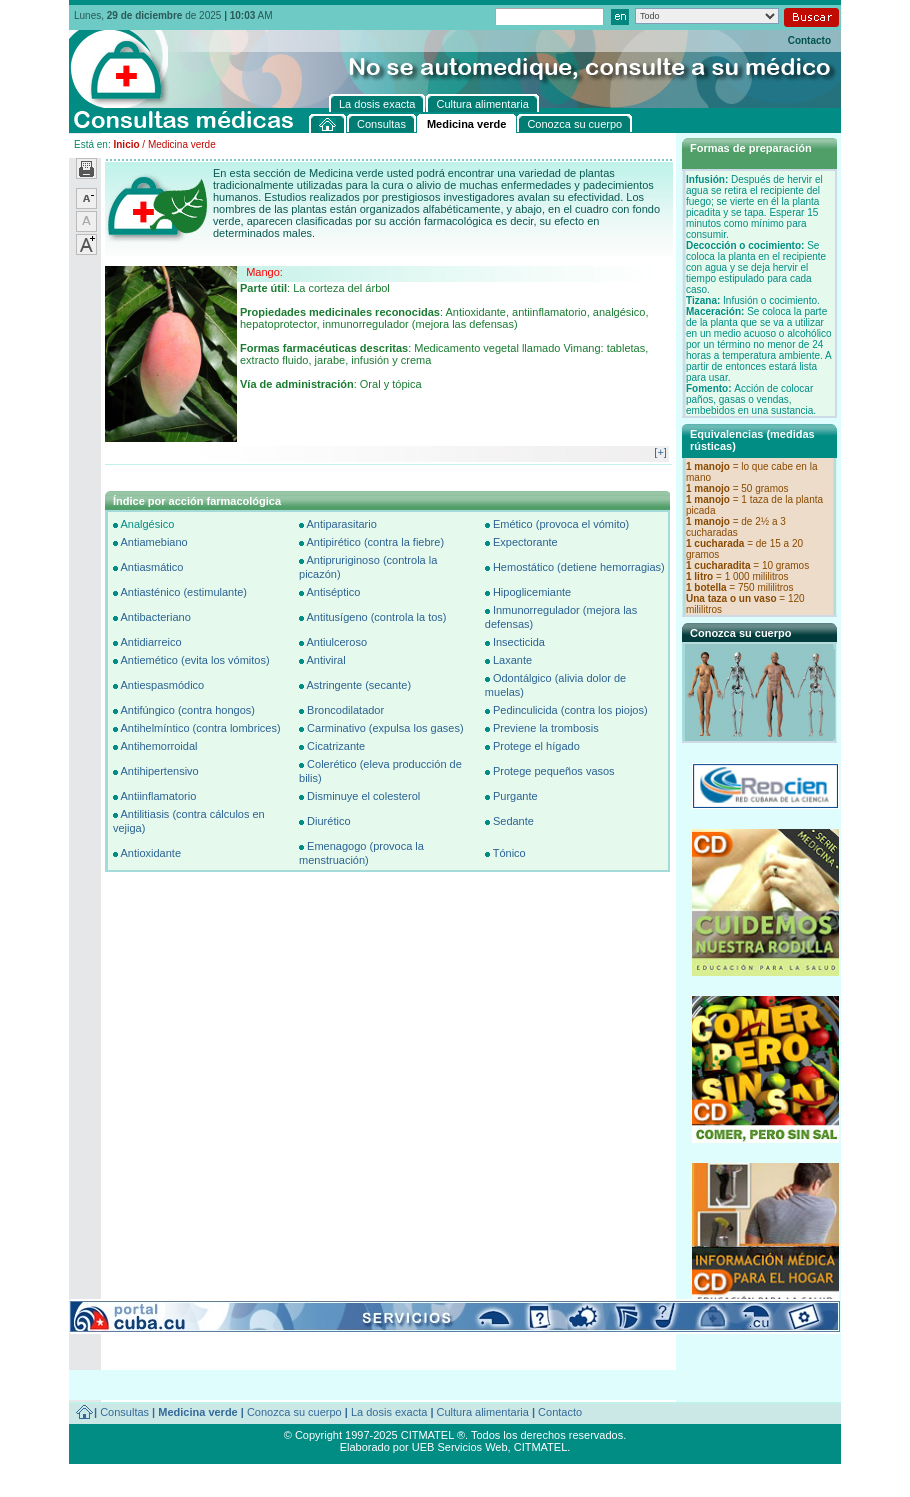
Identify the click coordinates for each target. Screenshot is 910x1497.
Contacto (809, 40)
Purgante (515, 796)
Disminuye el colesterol (363, 796)
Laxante (512, 660)
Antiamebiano (153, 542)
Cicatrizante (336, 746)
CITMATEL (541, 1447)
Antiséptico (333, 592)
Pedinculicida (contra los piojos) (570, 710)
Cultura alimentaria (483, 1412)
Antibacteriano (155, 617)
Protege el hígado (536, 746)
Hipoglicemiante (532, 592)
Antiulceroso (336, 642)
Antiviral (325, 660)
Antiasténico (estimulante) (183, 592)
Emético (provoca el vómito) (561, 524)
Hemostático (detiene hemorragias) (579, 567)
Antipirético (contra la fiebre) (375, 542)
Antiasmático (151, 567)
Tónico (509, 853)
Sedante (513, 821)
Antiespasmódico (162, 685)
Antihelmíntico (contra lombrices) (200, 728)
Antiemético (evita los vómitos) (194, 660)
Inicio (126, 144)
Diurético (328, 821)
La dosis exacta (389, 1412)
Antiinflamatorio (158, 796)
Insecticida (519, 642)
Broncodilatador (345, 710)
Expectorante (525, 542)
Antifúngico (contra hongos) (187, 710)
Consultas (124, 1412)
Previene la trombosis (546, 728)
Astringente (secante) (358, 685)
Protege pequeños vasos (554, 771)
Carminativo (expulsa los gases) (385, 728)
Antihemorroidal (158, 746)
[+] (660, 452)
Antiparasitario (341, 524)
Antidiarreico (150, 642)
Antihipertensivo (159, 771)
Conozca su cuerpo (294, 1412)
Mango (263, 272)
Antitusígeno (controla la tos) (376, 617)
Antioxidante (150, 853)
